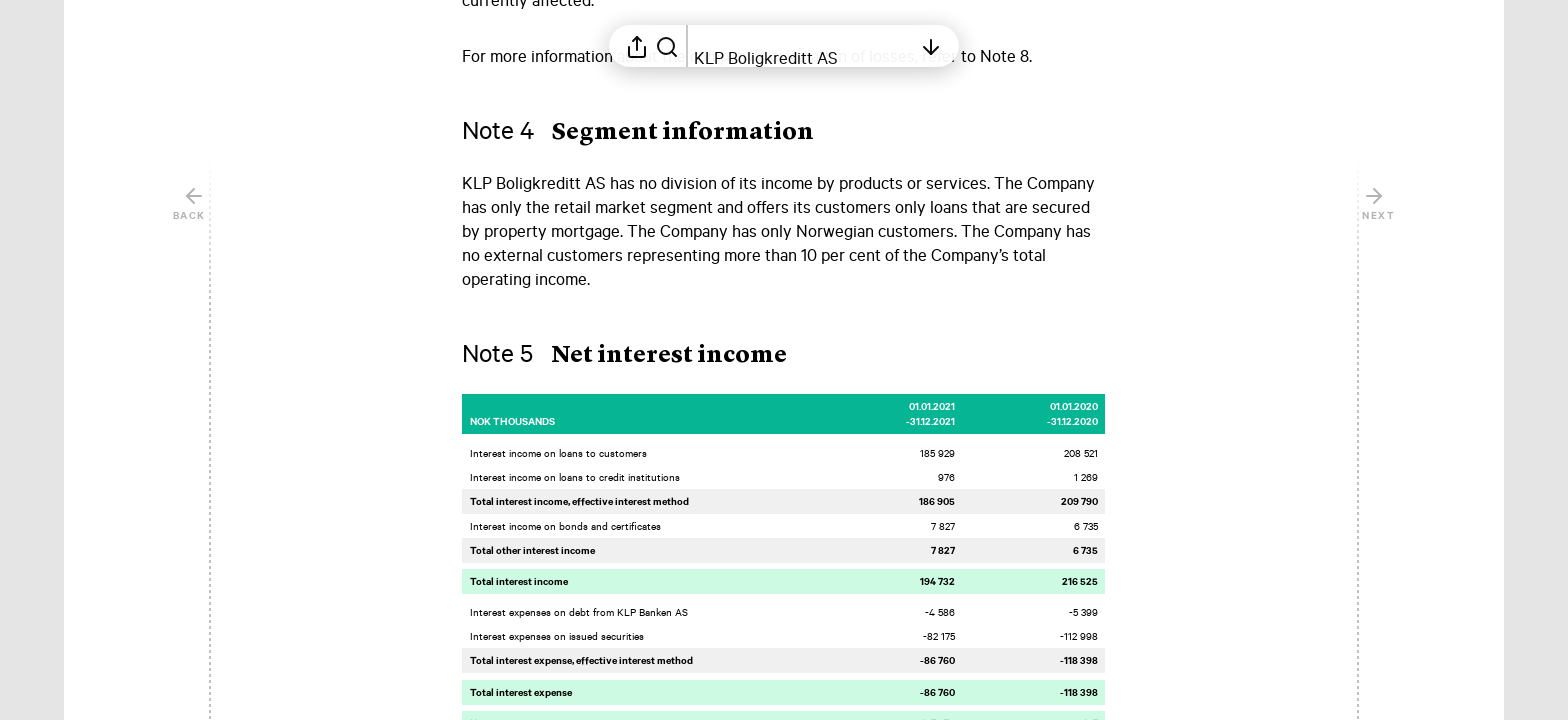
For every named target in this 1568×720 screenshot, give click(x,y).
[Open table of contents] (803, 46)
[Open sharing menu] (637, 46)
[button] (654, 133)
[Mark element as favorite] (1126, 183)
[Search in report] (667, 46)
